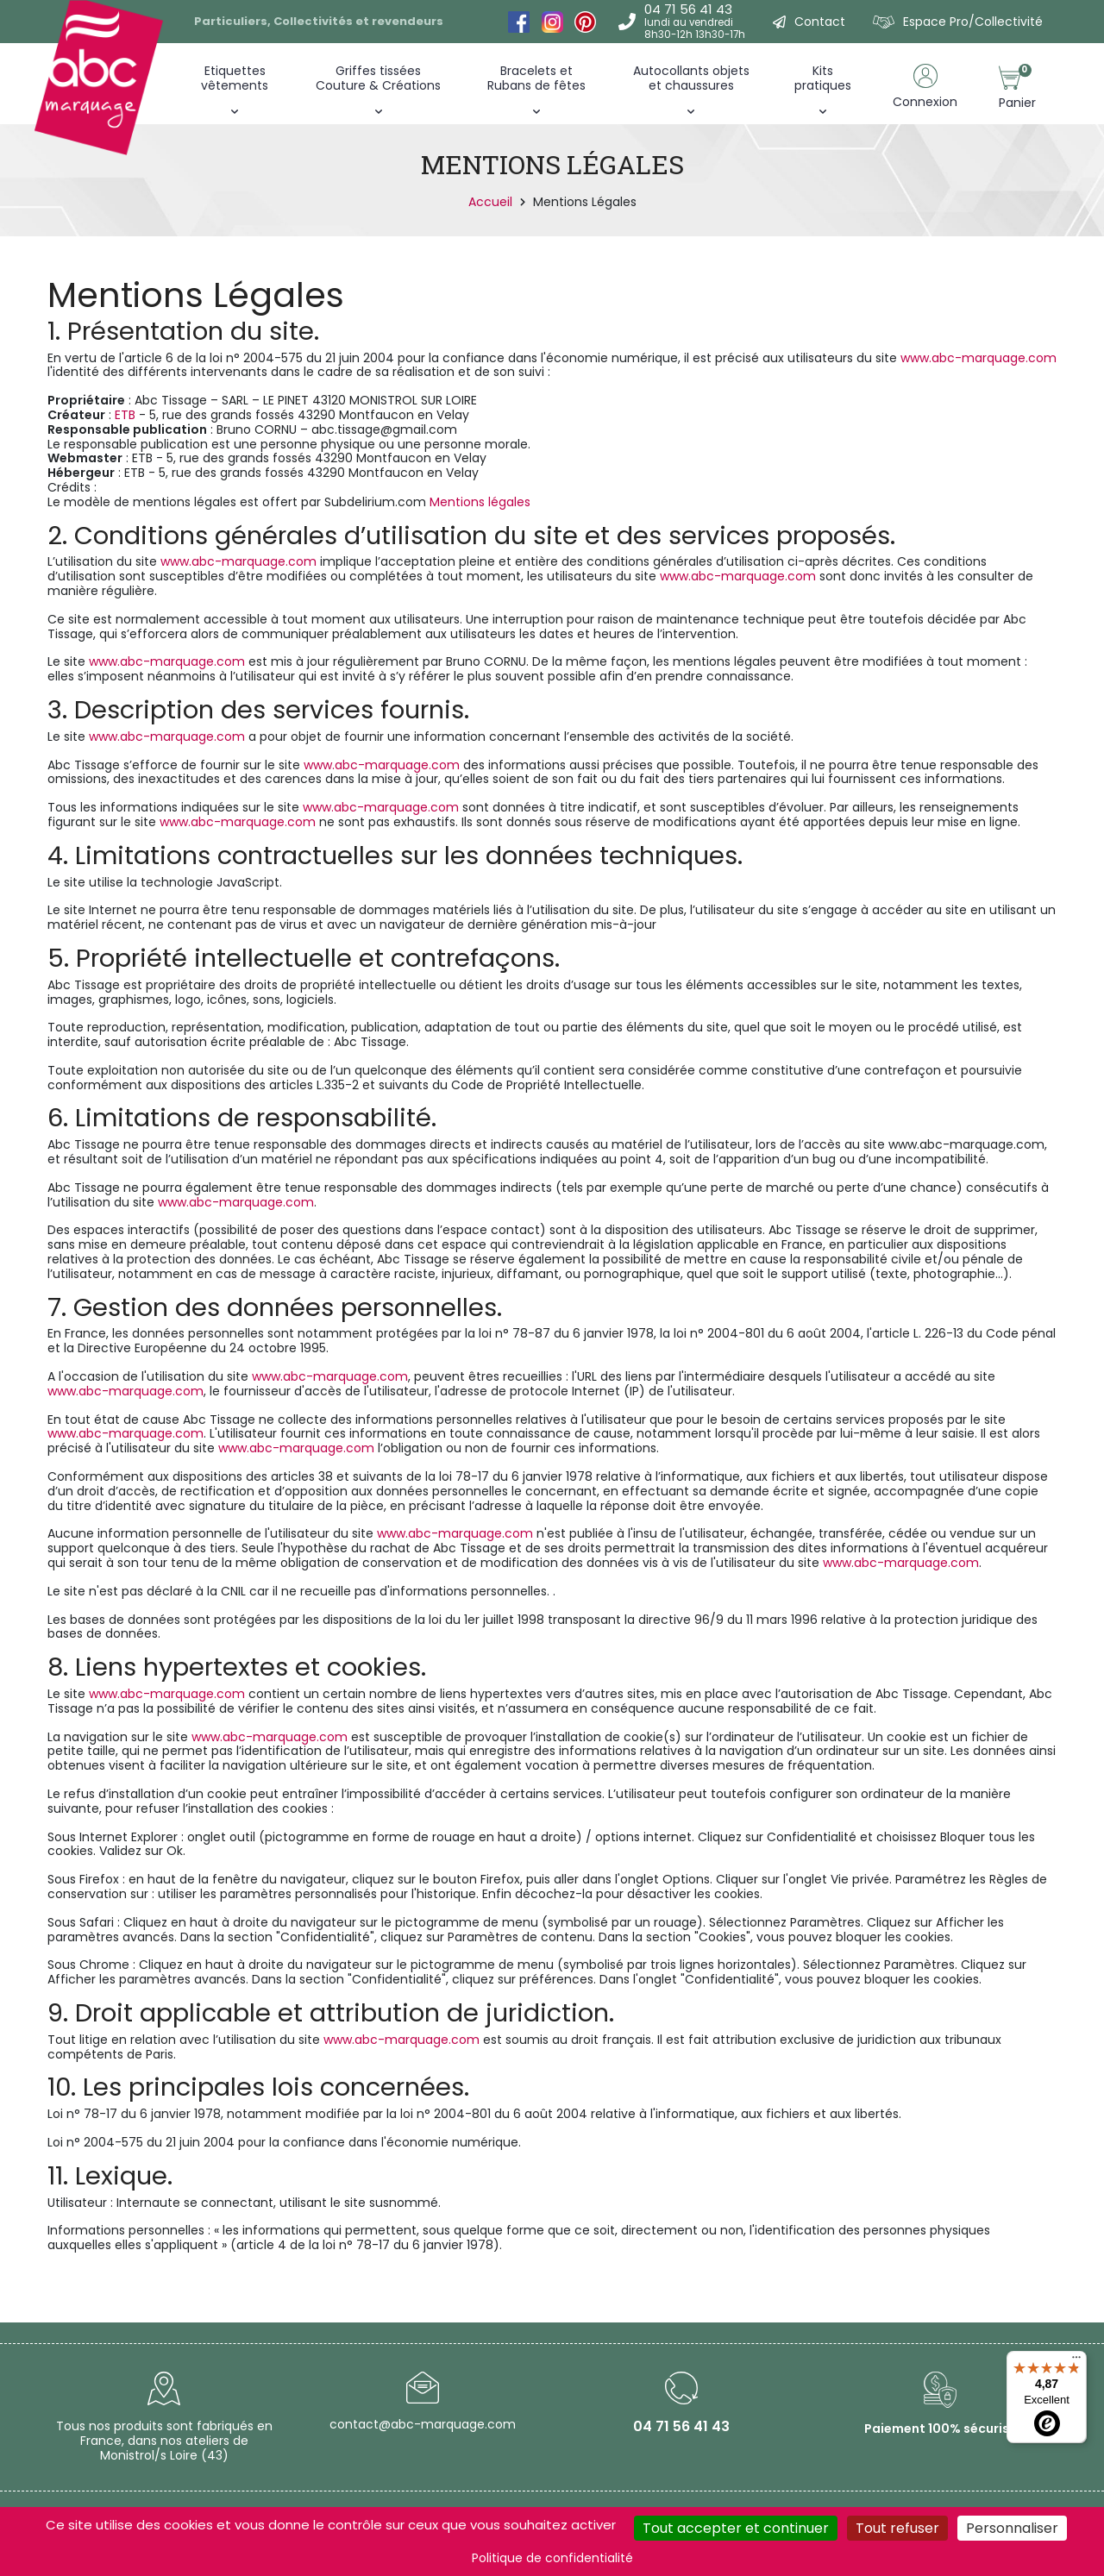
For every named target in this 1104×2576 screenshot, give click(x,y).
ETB (127, 414)
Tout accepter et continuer (736, 2528)
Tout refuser (897, 2528)
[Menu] (1076, 2361)
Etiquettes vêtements (234, 78)
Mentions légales (480, 502)
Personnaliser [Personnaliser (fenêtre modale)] (1012, 2528)
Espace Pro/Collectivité (973, 21)
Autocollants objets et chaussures (691, 78)
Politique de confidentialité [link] (552, 2558)
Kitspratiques (822, 78)
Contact (819, 21)
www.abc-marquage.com (978, 358)
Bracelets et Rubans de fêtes (536, 78)
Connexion (925, 101)
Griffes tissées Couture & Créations (378, 78)
